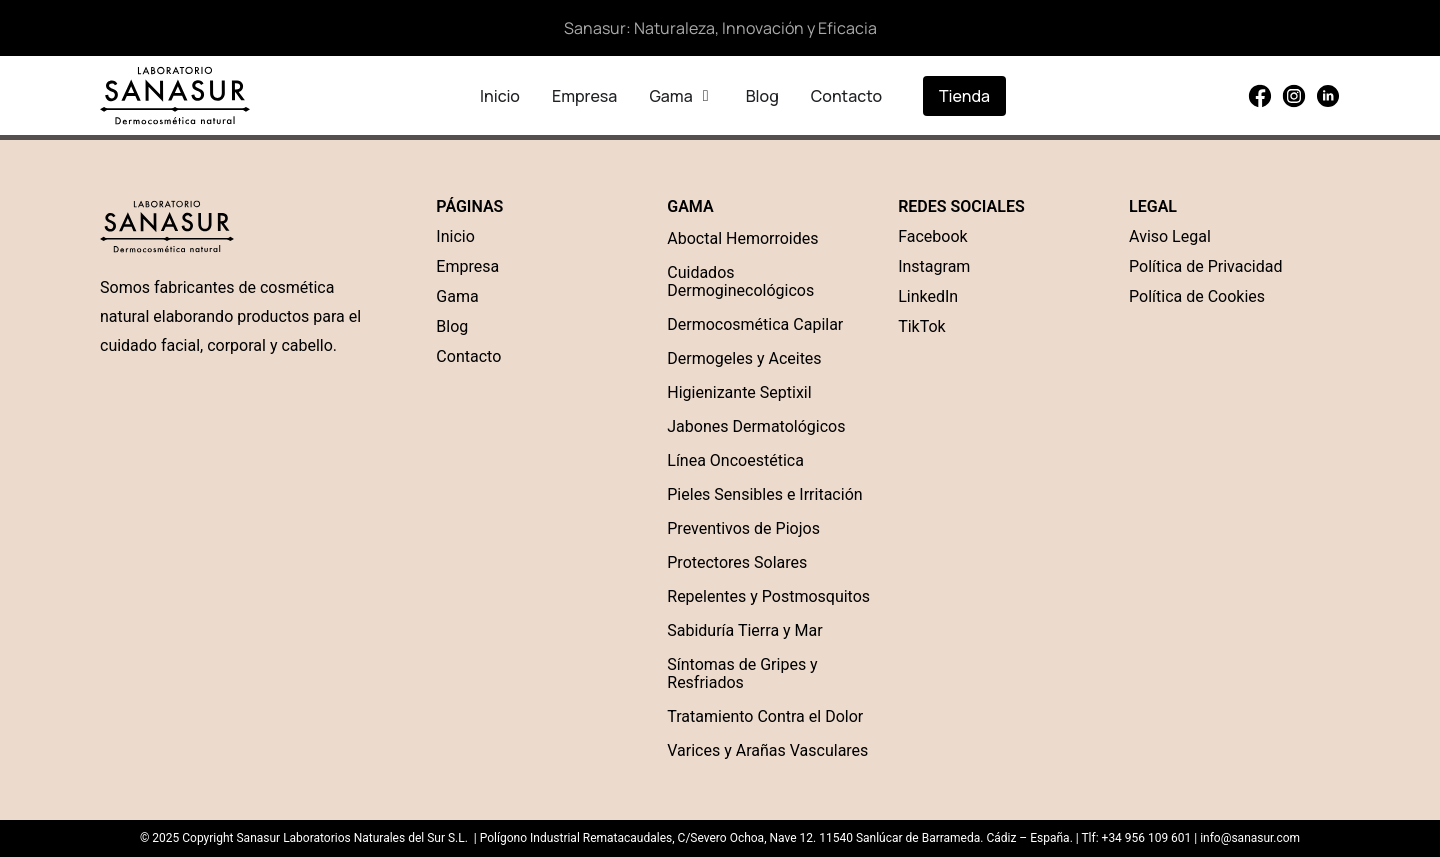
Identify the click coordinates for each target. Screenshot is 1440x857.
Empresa (467, 266)
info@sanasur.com (1250, 838)
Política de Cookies (1197, 296)
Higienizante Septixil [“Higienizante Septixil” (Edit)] (739, 392)
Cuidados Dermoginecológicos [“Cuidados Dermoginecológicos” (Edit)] (740, 281)
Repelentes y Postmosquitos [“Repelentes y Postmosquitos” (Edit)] (768, 596)
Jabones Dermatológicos (756, 426)
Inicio (455, 236)
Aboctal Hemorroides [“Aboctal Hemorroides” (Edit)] (742, 238)
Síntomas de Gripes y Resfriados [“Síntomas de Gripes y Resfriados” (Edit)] (742, 673)
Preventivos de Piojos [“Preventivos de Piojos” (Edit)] (743, 528)
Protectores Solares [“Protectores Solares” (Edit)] (737, 562)
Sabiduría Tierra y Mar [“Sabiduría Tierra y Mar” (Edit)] (744, 630)
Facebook (932, 236)
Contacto (468, 356)
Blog (452, 326)
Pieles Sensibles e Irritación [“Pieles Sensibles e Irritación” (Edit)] (764, 494)
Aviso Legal (1170, 236)
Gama (457, 296)
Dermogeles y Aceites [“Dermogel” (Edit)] (744, 358)
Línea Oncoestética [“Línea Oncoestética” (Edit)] (735, 460)
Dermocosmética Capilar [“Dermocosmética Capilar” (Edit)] (755, 324)
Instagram (934, 266)
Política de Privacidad (1205, 266)
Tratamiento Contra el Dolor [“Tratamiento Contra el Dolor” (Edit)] (765, 716)
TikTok (922, 326)
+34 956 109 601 (1146, 838)
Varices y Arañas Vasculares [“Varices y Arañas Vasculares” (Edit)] (767, 750)
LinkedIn (928, 296)
